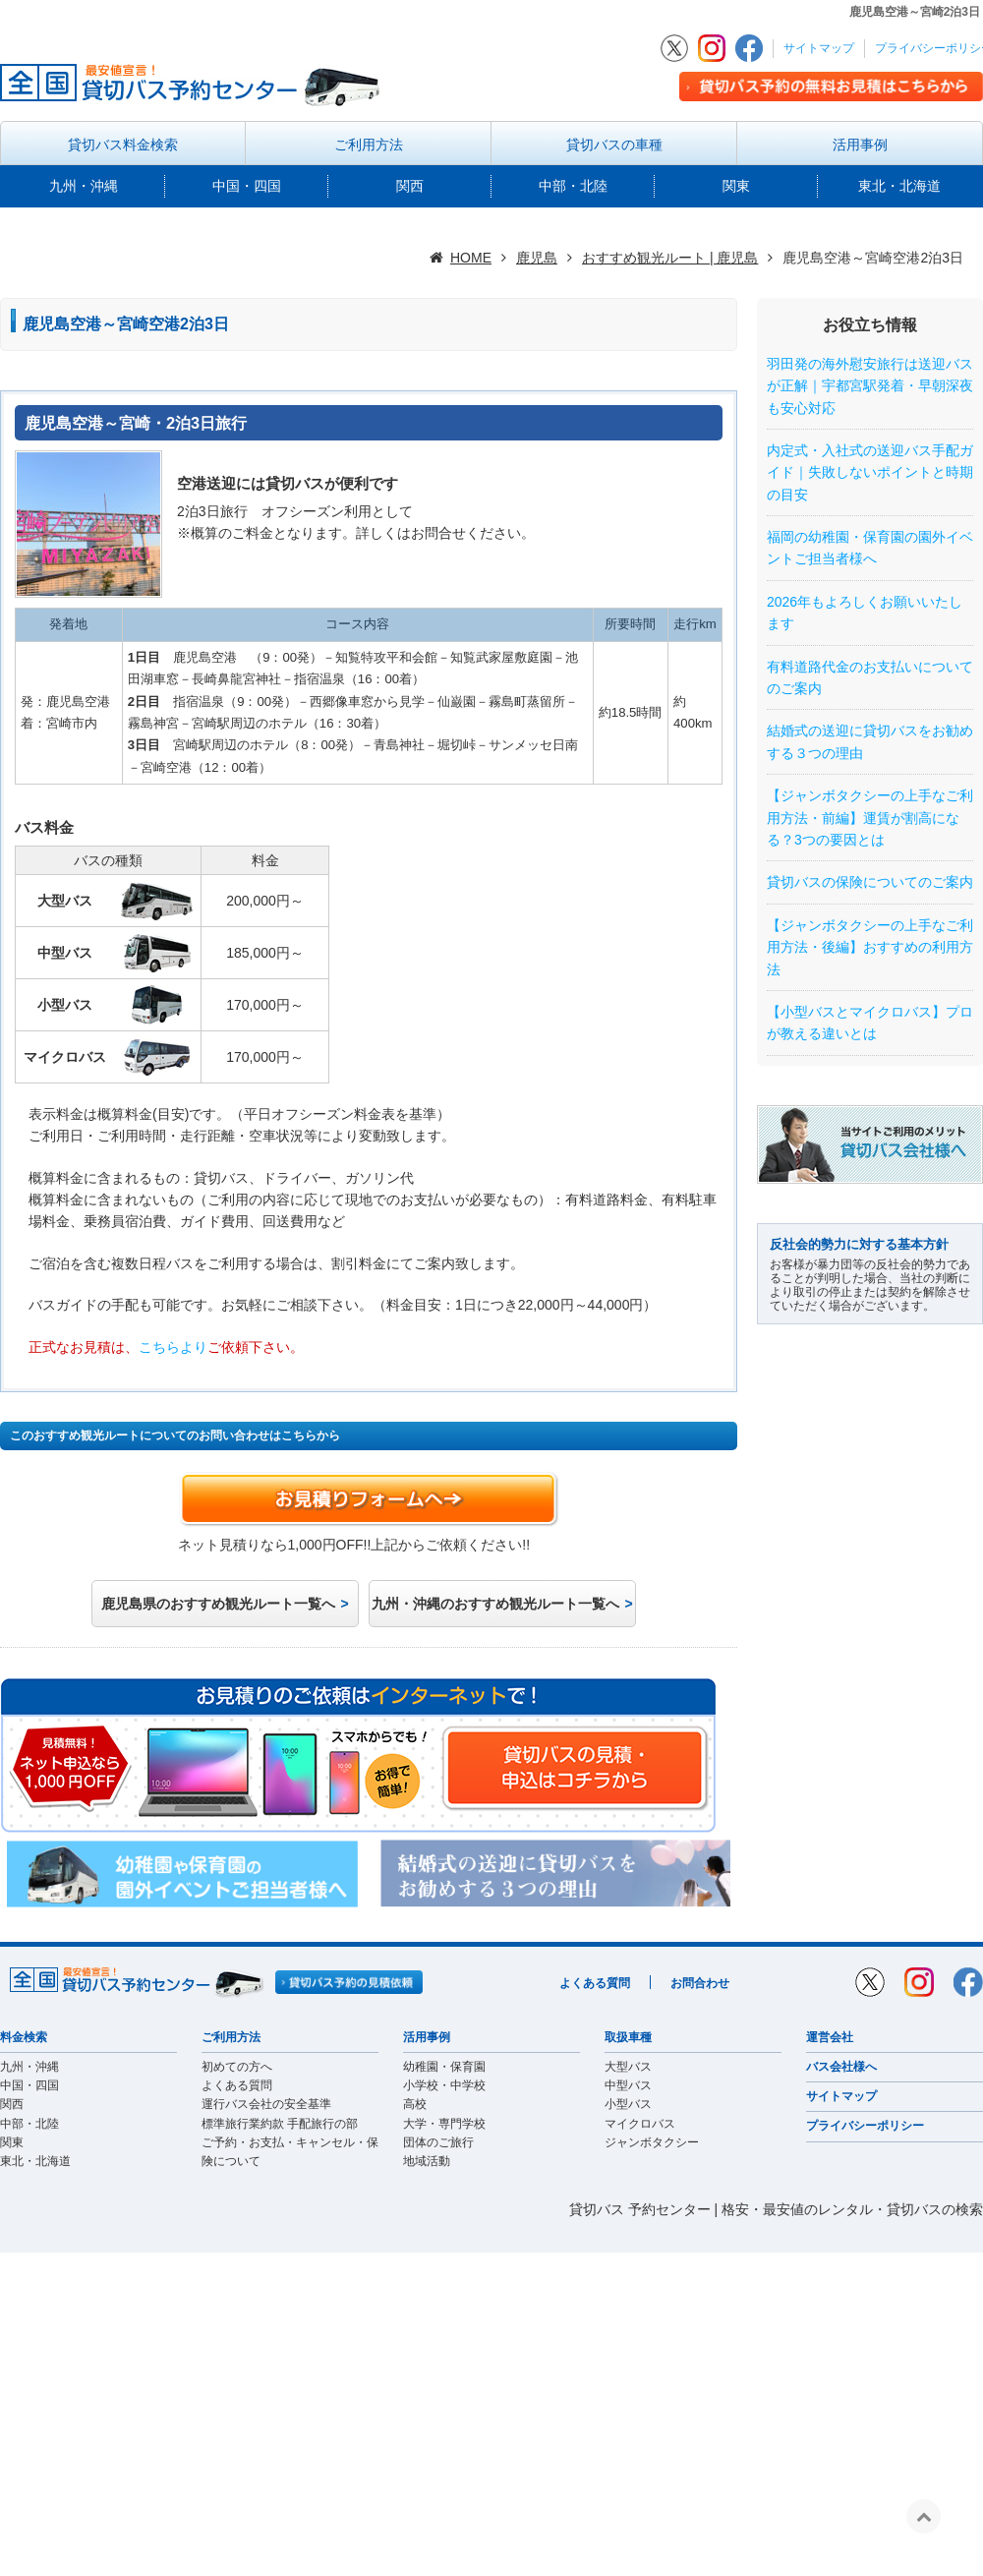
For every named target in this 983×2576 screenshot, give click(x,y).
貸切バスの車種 (614, 144)
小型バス (628, 2104)
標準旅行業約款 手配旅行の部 (280, 2124)
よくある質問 (594, 1983)
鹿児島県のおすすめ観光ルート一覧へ (218, 1603)
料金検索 (23, 2037)
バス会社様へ (841, 2067)
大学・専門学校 (444, 2124)
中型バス (628, 2085)
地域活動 (426, 2161)
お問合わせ (699, 1983)
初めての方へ (237, 2067)
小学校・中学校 (444, 2085)
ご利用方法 (368, 144)
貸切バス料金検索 (123, 144)
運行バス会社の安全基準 (266, 2104)
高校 (415, 2104)
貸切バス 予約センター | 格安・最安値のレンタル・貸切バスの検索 (776, 2209)
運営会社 (829, 2037)
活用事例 (860, 144)
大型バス (628, 2067)
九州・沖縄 (83, 186)
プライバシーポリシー (865, 2126)
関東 (736, 186)
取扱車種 (628, 2037)
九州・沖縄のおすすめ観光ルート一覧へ (495, 1603)
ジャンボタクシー (652, 2142)
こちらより (173, 1347)
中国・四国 (246, 186)
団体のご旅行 (438, 2142)
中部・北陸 (573, 186)
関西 (410, 186)
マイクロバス (640, 2124)
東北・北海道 (899, 186)
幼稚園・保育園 (444, 2067)
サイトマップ (818, 48)
